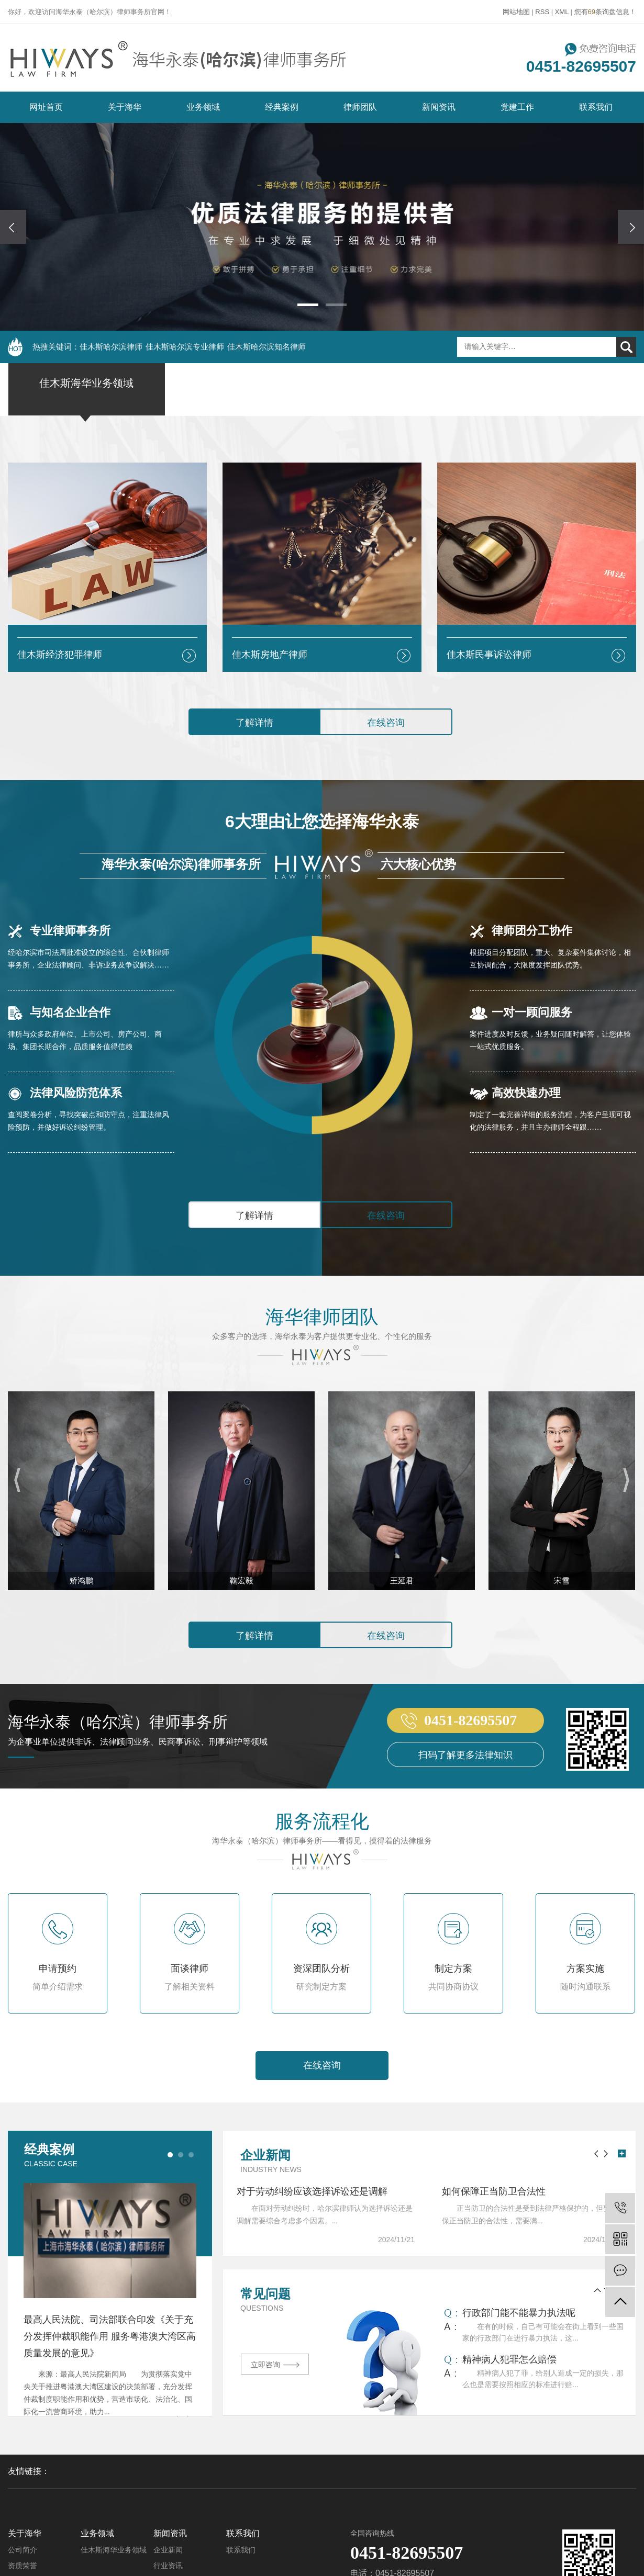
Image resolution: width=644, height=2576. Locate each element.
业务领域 (203, 107)
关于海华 (124, 107)
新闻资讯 (439, 107)
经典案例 (281, 107)
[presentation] (13, 227)
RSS (542, 12)
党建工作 (517, 107)
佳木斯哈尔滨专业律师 (185, 347)
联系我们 (596, 107)
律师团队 (360, 107)
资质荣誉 (22, 2565)
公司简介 (22, 2549)
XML (562, 12)
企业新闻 (168, 2549)
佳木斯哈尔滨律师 (111, 347)
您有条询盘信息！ (605, 12)
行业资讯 (168, 2565)
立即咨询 (275, 2364)
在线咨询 (386, 722)
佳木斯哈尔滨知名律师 (266, 347)
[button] (307, 304)
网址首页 (46, 107)
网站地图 (516, 12)
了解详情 (254, 722)
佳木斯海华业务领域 (114, 2549)
